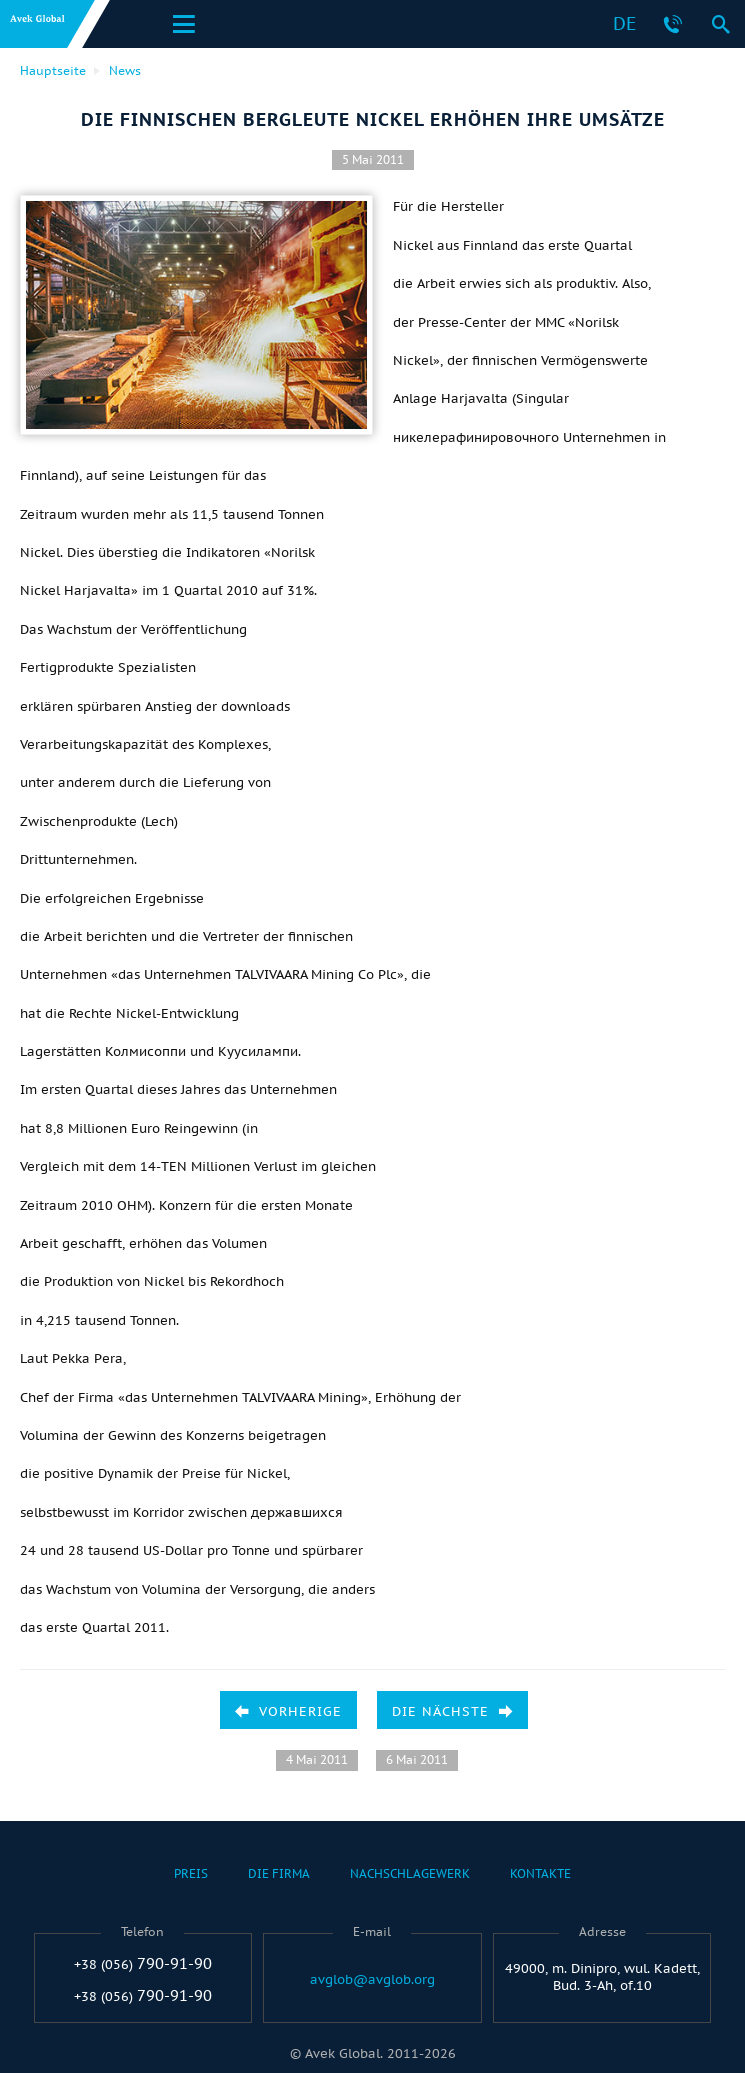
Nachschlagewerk (410, 1873)
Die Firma (279, 1873)
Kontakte (540, 1873)
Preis (191, 1873)
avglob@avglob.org (372, 1980)
